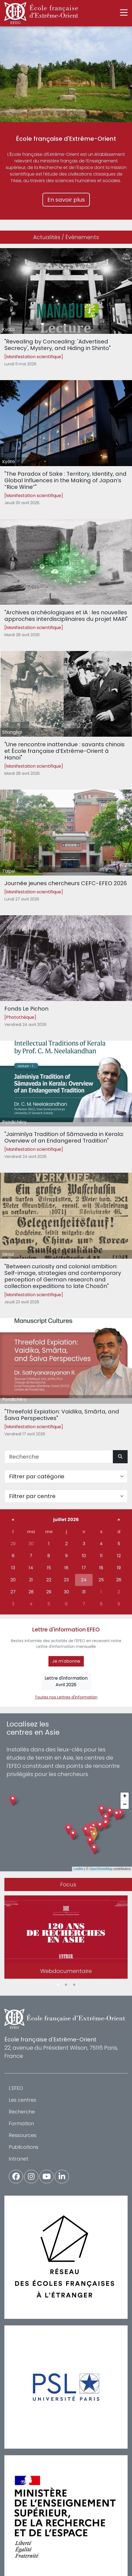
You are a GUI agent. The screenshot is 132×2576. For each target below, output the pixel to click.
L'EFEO (16, 2088)
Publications (23, 2147)
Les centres (22, 2099)
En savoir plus (66, 199)
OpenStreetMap (101, 1869)
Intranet (18, 2158)
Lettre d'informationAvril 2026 (66, 1681)
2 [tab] (66, 1985)
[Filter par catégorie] (66, 1476)
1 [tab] (58, 1985)
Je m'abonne (66, 1661)
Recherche (22, 2111)
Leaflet (78, 1869)
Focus (68, 1884)
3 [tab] (74, 1985)
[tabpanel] (66, 1938)
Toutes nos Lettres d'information (66, 1697)
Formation (21, 2123)
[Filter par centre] (66, 1496)
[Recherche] (58, 1456)
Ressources (22, 2135)
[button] (94, 1835)
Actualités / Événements (66, 237)
